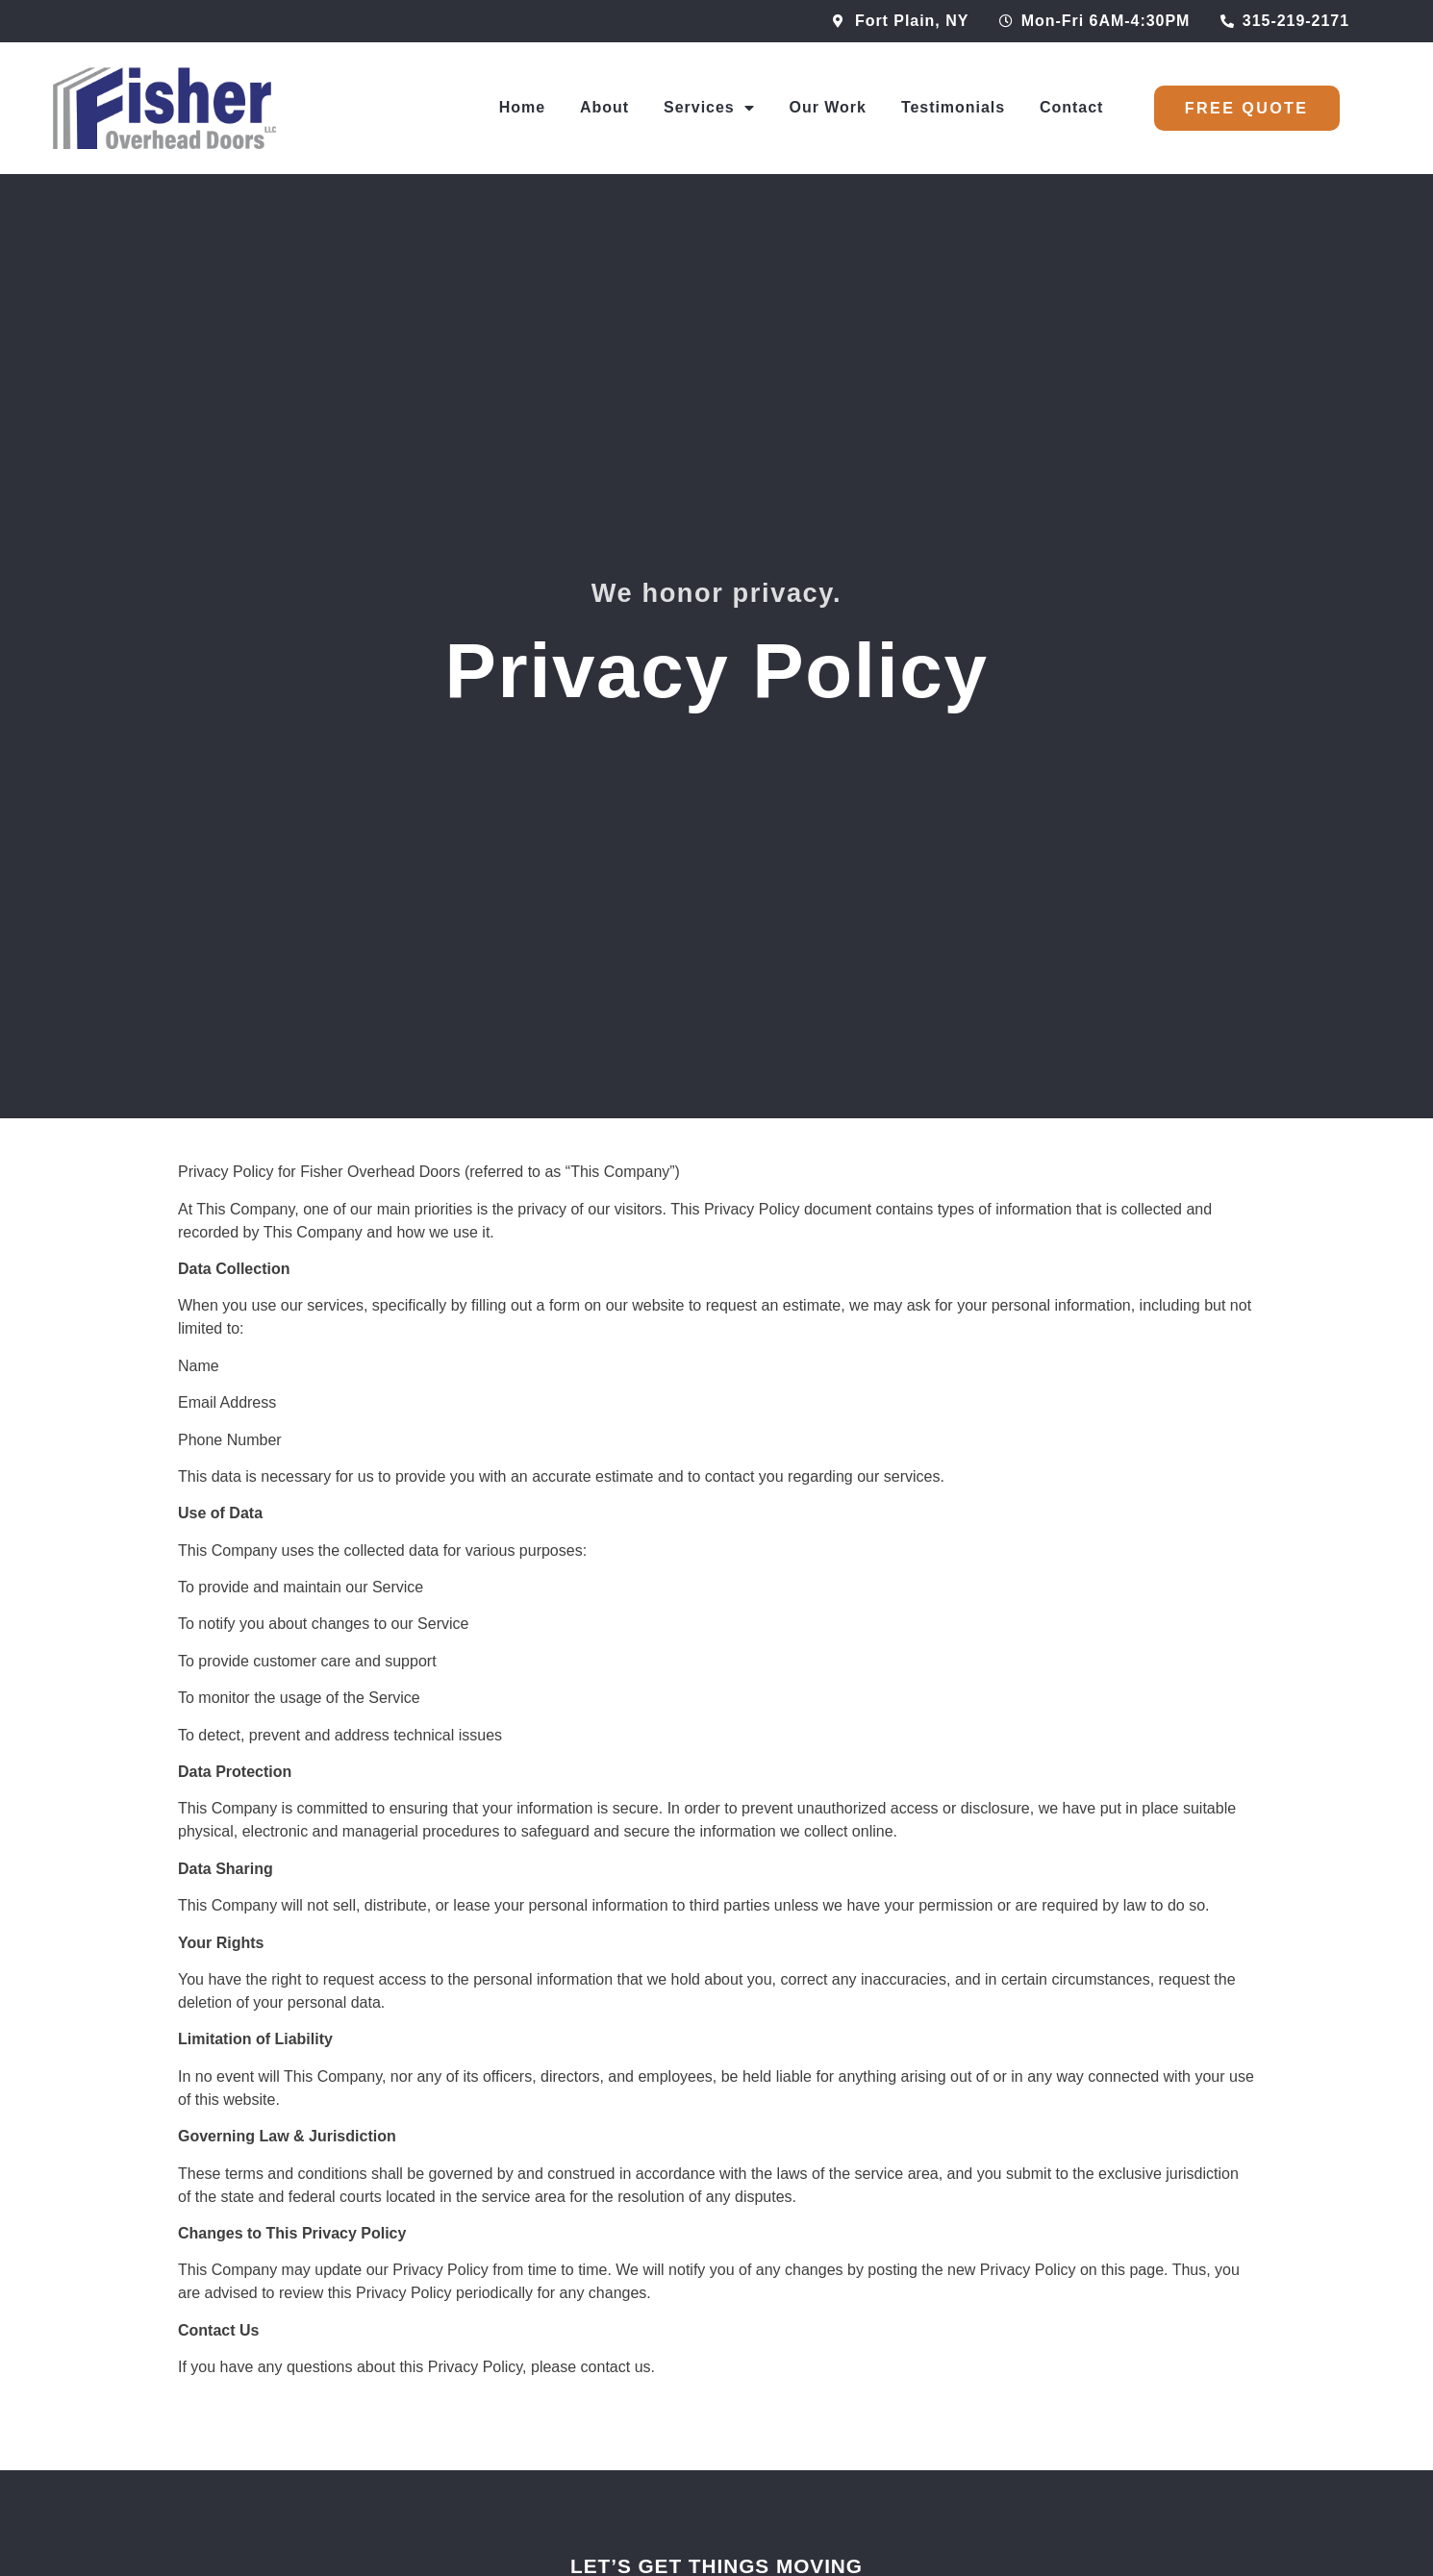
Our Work (828, 107)
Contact (1071, 107)
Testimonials (953, 107)
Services (709, 107)
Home (522, 107)
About (604, 107)
